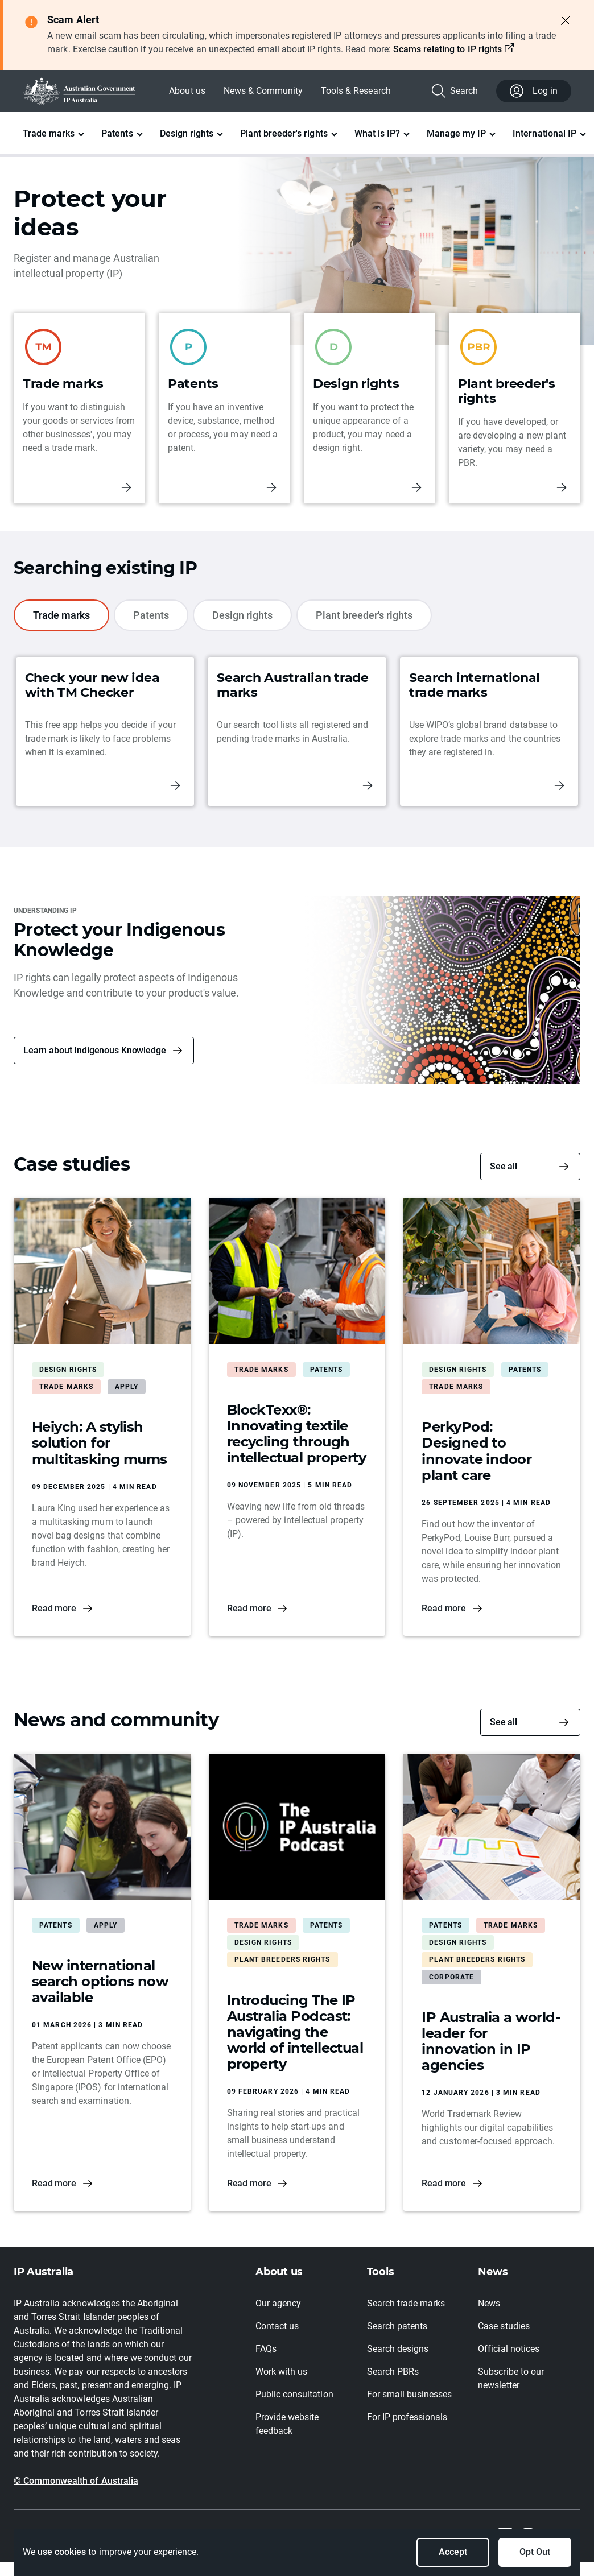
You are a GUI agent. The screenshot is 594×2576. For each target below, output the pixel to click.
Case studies (503, 2326)
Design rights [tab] (242, 615)
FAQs (266, 2348)
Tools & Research (355, 90)
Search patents (397, 2326)
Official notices (508, 2348)
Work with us (281, 2371)
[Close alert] (565, 20)
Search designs (397, 2348)
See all (503, 1166)
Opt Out (534, 2551)
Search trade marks (406, 2303)
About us (187, 90)
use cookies (62, 2551)
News (489, 2303)
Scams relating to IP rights (447, 49)
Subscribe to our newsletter (510, 2378)
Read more (54, 1608)
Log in (534, 91)
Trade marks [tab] (61, 615)
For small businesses (409, 2394)
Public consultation (294, 2394)
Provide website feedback (287, 2424)
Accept (453, 2551)
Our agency (278, 2303)
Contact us (277, 2326)
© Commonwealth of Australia (76, 2480)
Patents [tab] (151, 615)
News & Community (263, 90)
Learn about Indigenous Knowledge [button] (94, 1050)
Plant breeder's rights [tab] (364, 615)
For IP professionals (407, 2417)
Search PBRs (393, 2371)
